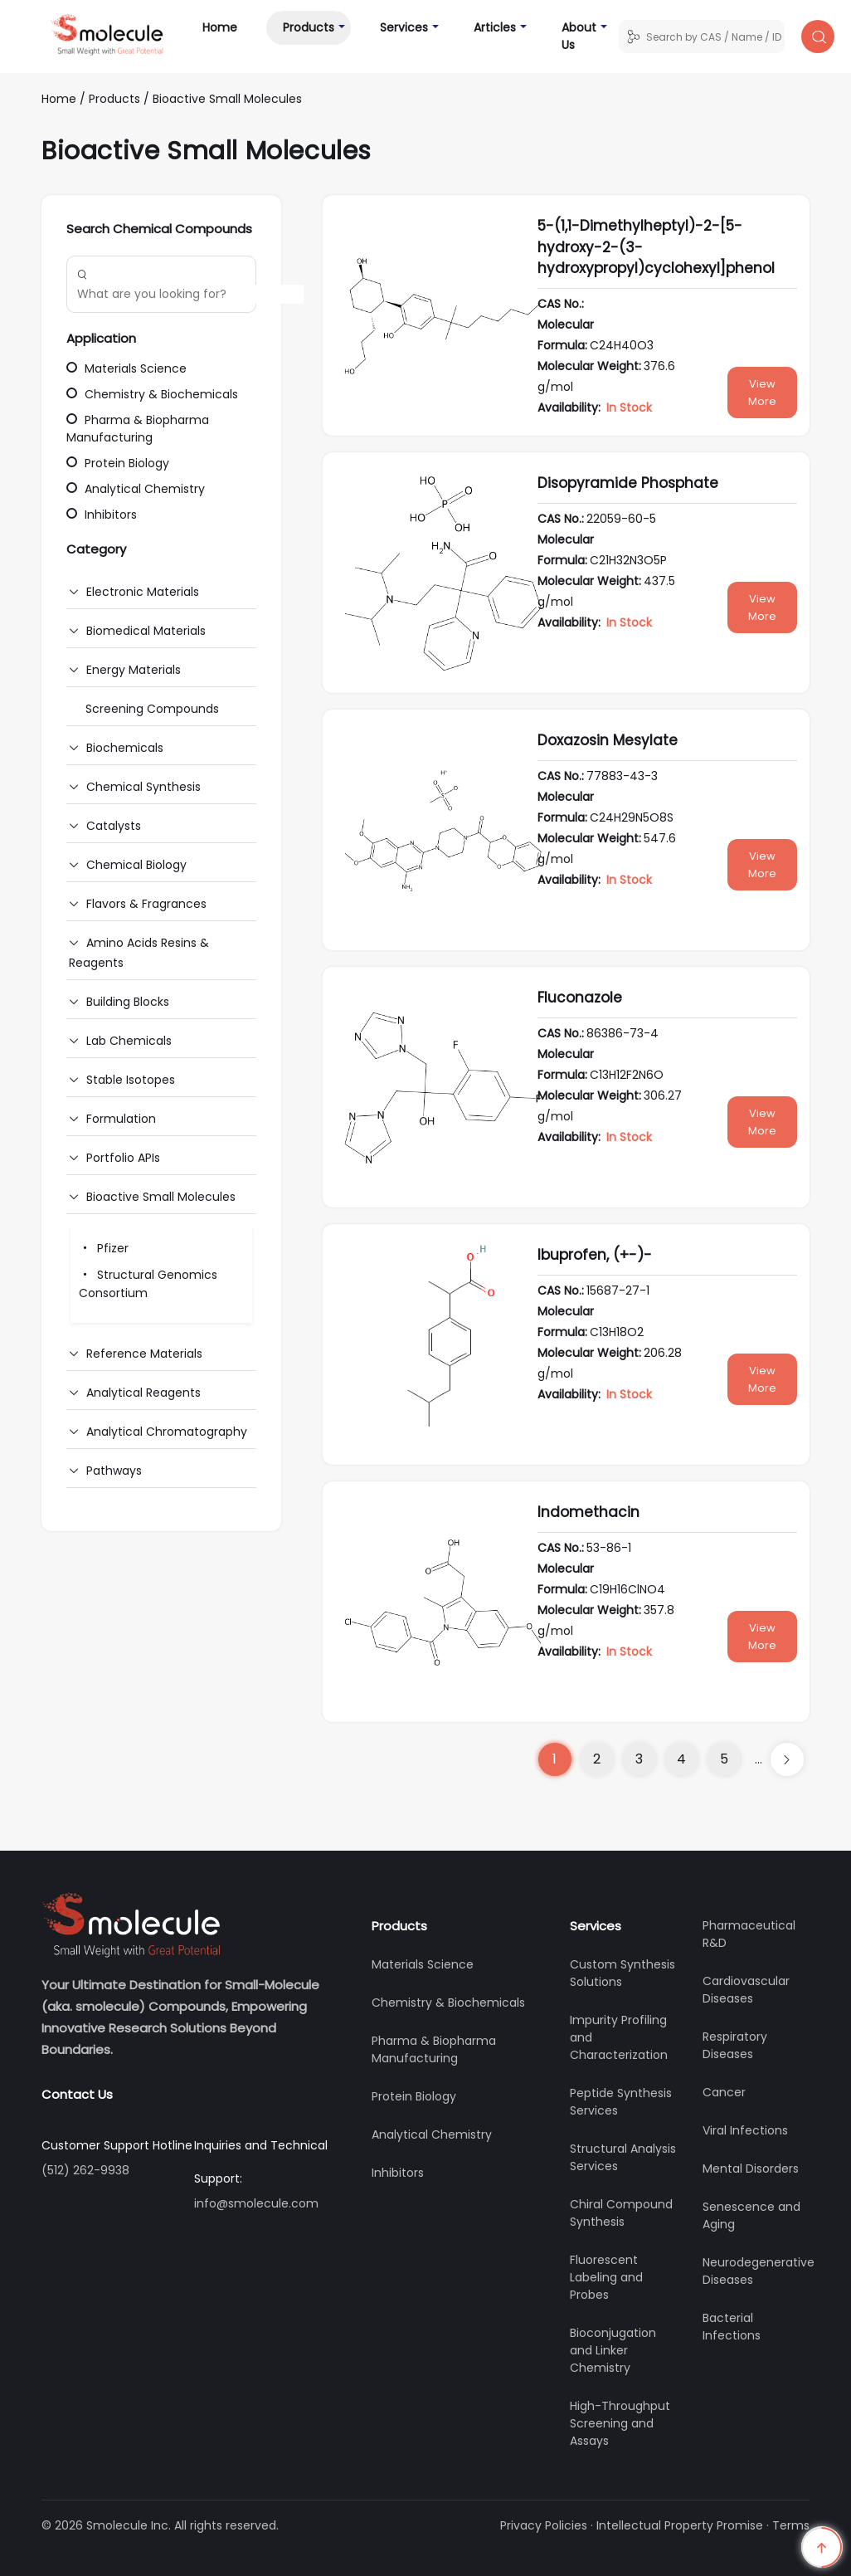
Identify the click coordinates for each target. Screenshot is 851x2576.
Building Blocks (127, 1001)
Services (404, 27)
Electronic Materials (142, 591)
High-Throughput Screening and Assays (620, 2423)
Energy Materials (133, 669)
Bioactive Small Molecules (227, 98)
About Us (579, 36)
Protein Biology (117, 463)
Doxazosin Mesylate (607, 740)
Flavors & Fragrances (146, 903)
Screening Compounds (152, 708)
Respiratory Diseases (735, 2045)
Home (228, 27)
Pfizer (104, 1248)
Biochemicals (124, 747)
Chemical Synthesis (143, 786)
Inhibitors (101, 514)
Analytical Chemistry (135, 489)
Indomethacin (588, 1512)
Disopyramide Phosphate (627, 483)
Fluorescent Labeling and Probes (606, 2277)
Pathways (114, 1470)
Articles (495, 27)
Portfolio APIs (123, 1157)
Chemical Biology (136, 864)
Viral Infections (745, 2130)
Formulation (121, 1118)
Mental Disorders (751, 2168)
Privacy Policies (543, 2525)
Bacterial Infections (732, 2327)
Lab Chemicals (129, 1040)
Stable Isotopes (130, 1079)
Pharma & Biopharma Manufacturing (137, 429)
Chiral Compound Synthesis (621, 2213)
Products (308, 27)
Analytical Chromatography (166, 1431)
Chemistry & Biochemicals (152, 394)
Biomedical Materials (146, 630)
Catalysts (113, 825)
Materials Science (126, 368)
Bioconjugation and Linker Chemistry (613, 2350)
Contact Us (77, 2094)
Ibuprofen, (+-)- (594, 1255)
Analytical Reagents (143, 1392)
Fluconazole (579, 997)
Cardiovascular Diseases (746, 1990)
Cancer (724, 2092)
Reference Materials (144, 1353)
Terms (791, 2525)
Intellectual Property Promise (679, 2525)
